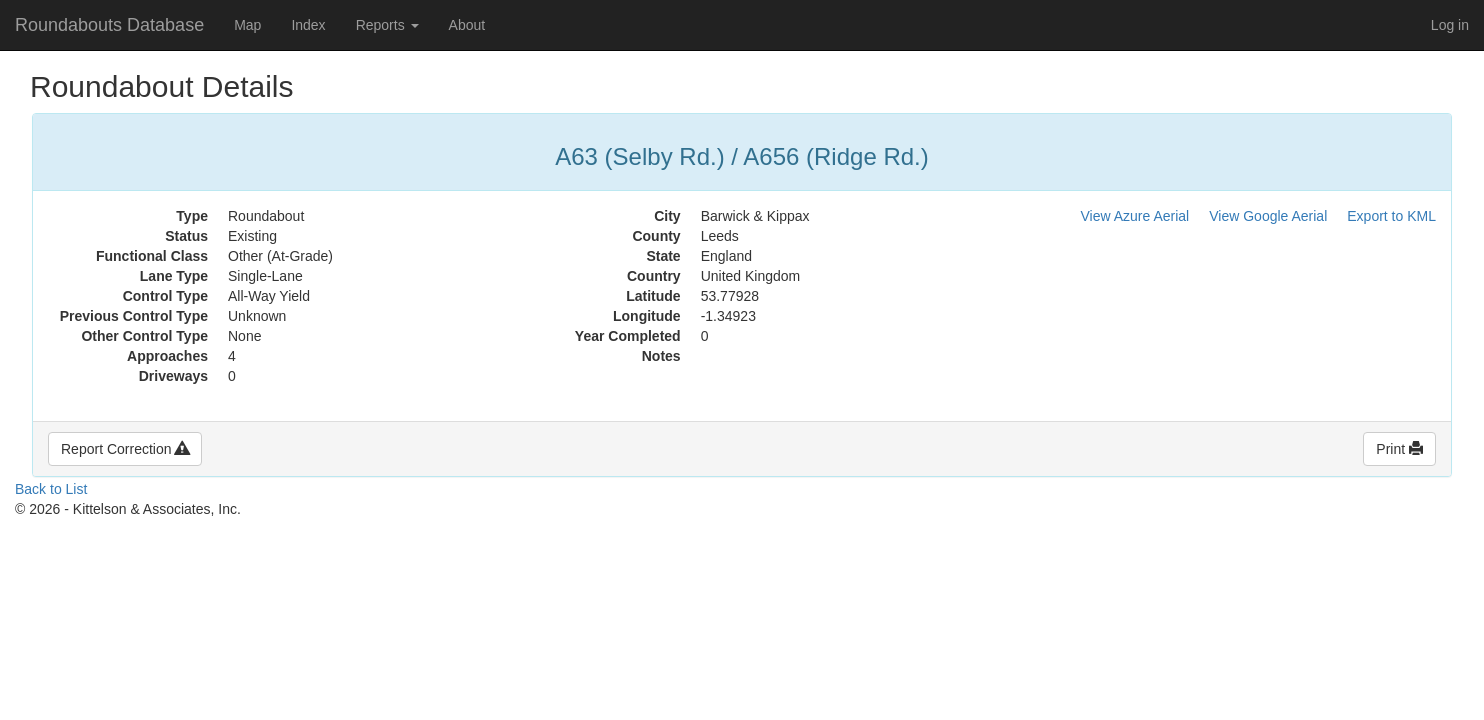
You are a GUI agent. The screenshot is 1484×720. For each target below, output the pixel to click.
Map (247, 25)
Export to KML (1391, 216)
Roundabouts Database (109, 25)
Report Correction (125, 449)
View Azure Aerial (1135, 216)
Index (308, 25)
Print (1399, 449)
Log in (1450, 25)
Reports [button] (387, 25)
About (467, 25)
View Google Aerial (1268, 216)
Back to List (51, 489)
